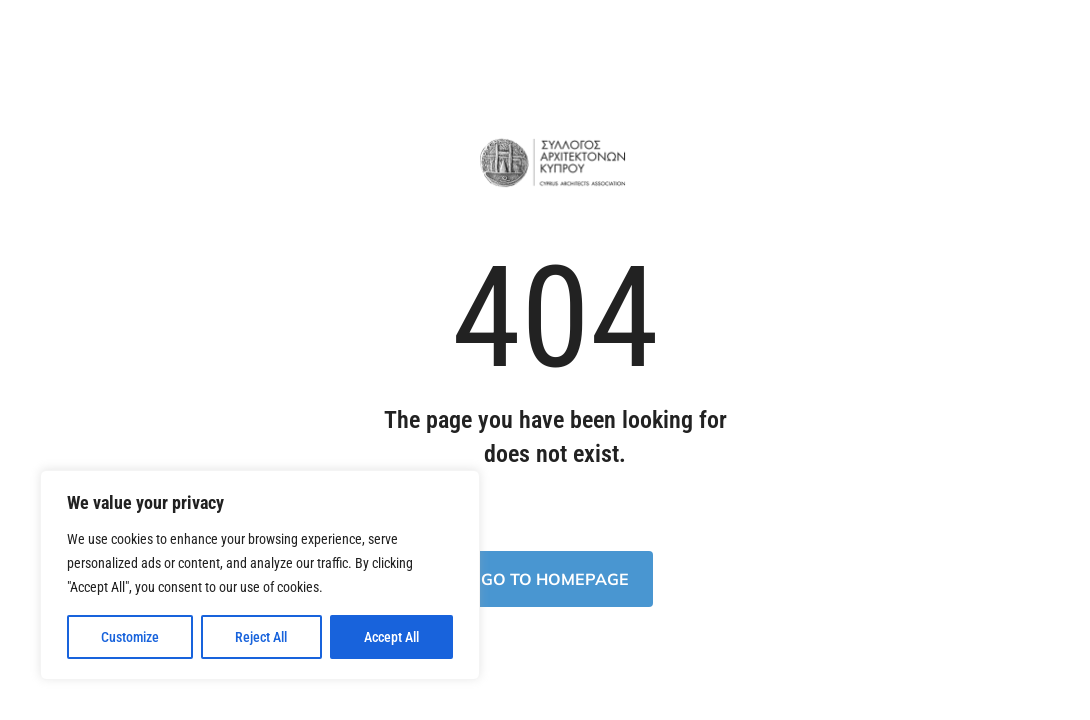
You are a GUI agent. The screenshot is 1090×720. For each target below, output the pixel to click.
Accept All (391, 637)
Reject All (261, 637)
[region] (260, 575)
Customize (130, 637)
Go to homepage (555, 579)
